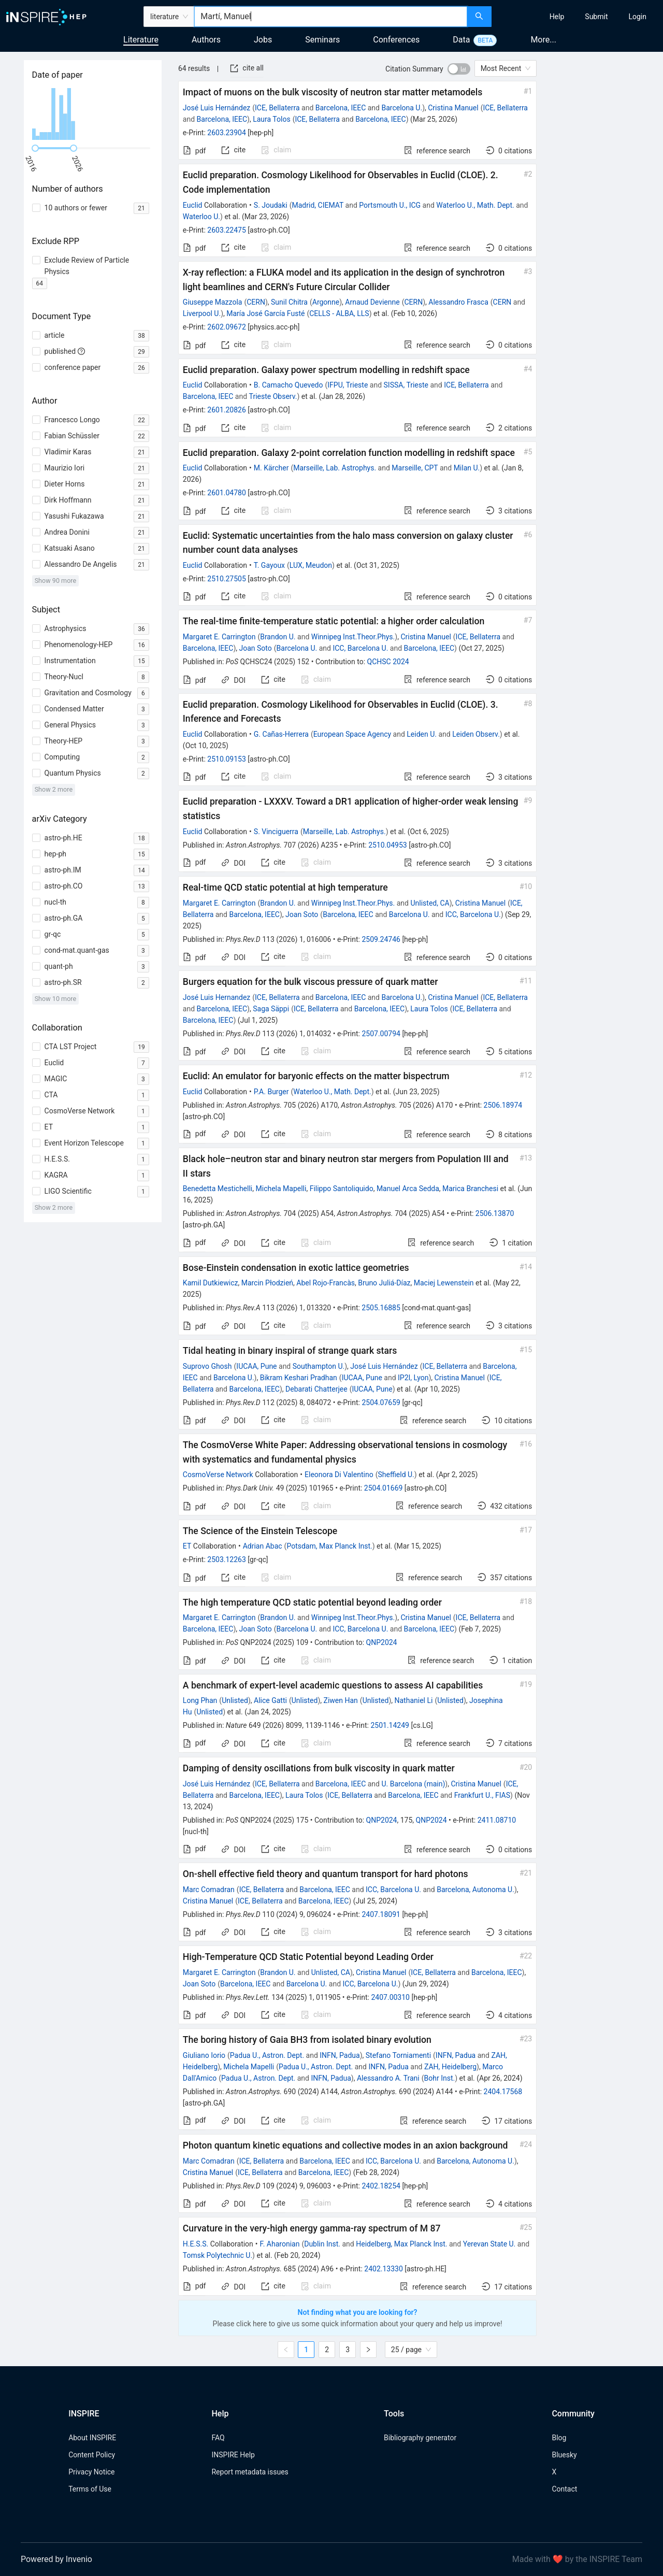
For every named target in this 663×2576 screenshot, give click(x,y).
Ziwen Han (341, 1700)
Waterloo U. (201, 216)
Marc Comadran (209, 1889)
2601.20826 (226, 410)
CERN (256, 302)
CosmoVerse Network (218, 1474)
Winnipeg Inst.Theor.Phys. (353, 637)
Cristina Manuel (453, 108)
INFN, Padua (339, 2055)
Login (637, 16)
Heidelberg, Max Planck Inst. (401, 2244)
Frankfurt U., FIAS (482, 1795)
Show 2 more (54, 789)
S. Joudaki (270, 205)
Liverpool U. (202, 313)
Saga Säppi (271, 1009)
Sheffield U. (396, 1474)
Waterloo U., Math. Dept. (475, 205)
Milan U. (467, 468)
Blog (559, 2438)
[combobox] (330, 16)
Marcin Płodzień (267, 1283)
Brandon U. (277, 637)
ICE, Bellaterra (277, 108)
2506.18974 (503, 1105)
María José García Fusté (265, 313)
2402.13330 (383, 2269)
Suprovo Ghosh (207, 1366)
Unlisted (235, 1700)
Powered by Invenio (56, 2559)
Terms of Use (89, 2489)
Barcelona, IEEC (340, 108)
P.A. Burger (271, 1091)
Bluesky (564, 2455)
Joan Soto (255, 648)
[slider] (35, 148)
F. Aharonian (280, 2244)
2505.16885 (381, 1308)
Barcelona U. (401, 108)
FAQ (217, 2438)
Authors (206, 40)
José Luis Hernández (216, 108)
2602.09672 (226, 327)
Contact (564, 2489)
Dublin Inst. (322, 2244)
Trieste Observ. (273, 396)
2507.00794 (381, 1033)
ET (187, 1546)
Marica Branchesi (470, 1188)
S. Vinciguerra (276, 831)
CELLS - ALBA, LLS (339, 313)
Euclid (193, 205)
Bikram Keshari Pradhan (298, 1377)
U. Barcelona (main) (413, 1784)
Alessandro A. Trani (388, 2078)
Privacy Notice (91, 2472)
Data (461, 40)
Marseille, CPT (415, 468)
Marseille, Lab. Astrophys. (334, 468)
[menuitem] (557, 16)
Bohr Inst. (439, 2078)
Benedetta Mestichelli (217, 1188)
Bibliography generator (420, 2438)
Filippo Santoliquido (341, 1188)
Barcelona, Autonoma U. (475, 1889)
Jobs (263, 40)
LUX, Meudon (311, 565)
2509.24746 (381, 939)
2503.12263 (226, 1559)
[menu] (578, 16)
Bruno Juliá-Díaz (384, 1283)
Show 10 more (56, 999)
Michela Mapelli (281, 1188)
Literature (140, 40)
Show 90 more (56, 580)
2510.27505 (226, 579)
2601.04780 (226, 493)
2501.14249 (389, 1725)
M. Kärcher (271, 468)
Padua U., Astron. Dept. (267, 2055)
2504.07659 (381, 1402)
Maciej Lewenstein (444, 1283)
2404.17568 (503, 2091)
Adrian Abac (262, 1546)
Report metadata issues (249, 2472)
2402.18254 (381, 2186)
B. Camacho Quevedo (288, 385)
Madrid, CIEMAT (318, 205)
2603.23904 (226, 132)
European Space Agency (352, 734)
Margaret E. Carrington (219, 637)
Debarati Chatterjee (316, 1389)
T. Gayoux (269, 565)
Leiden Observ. (476, 734)
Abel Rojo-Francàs (325, 1283)
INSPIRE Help (232, 2455)
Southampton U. (318, 1366)
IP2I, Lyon (413, 1377)
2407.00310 (390, 1997)
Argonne (325, 302)
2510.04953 (387, 845)
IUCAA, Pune (256, 1366)
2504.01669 (383, 1488)
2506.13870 (494, 1213)
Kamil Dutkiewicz (210, 1283)
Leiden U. (422, 734)
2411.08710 (497, 1820)
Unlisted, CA (429, 903)
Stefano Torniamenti (398, 2055)
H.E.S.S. (195, 2244)
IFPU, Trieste (347, 385)
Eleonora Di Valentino (339, 1474)
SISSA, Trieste (406, 385)
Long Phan (200, 1700)
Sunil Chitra (289, 302)
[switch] (459, 69)
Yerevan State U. (489, 2244)
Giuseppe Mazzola (212, 302)
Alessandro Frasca (458, 302)
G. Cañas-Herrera (281, 734)
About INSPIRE (92, 2438)
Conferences (396, 40)
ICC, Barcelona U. (360, 648)
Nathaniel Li (413, 1700)
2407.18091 (381, 1914)
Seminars (322, 40)
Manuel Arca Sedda (408, 1188)
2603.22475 (226, 230)
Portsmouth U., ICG (390, 205)
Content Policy (91, 2455)
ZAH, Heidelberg (450, 2067)
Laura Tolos (271, 119)
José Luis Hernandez (216, 997)
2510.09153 (226, 759)
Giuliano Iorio (204, 2055)
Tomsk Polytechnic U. (217, 2255)
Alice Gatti (270, 1700)
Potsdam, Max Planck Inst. (329, 1546)
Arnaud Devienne (372, 302)
